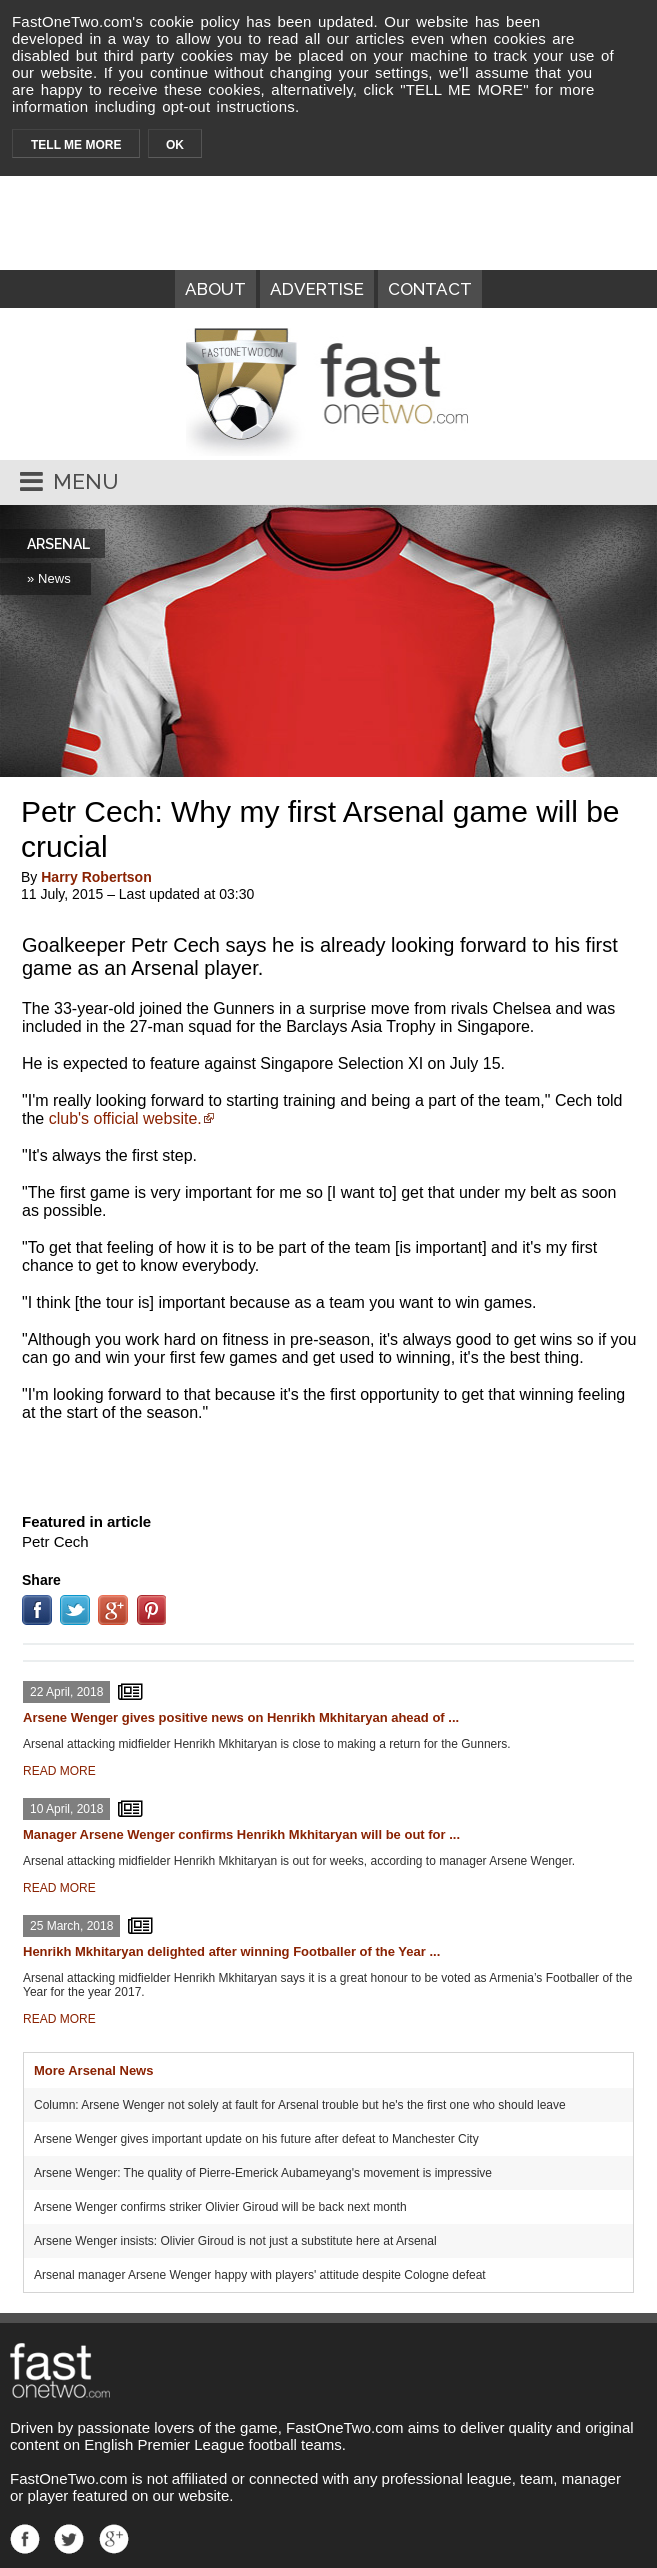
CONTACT (430, 289)
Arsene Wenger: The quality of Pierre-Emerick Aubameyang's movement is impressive (263, 2173)
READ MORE (59, 1771)
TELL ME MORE (76, 145)
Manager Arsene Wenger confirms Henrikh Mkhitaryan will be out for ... (241, 1834)
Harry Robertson (96, 877)
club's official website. (125, 1118)
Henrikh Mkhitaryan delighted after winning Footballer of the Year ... (231, 1951)
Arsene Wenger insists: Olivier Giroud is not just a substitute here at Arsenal (235, 2241)
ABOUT (215, 289)
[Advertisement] (329, 1463)
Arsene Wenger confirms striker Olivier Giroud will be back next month (220, 2207)
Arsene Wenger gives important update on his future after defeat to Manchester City (256, 2139)
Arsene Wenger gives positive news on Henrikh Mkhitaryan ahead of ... (241, 1717)
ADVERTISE (317, 289)
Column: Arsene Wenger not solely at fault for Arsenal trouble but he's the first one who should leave (300, 2105)
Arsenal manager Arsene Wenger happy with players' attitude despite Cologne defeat (260, 2275)
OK (175, 145)
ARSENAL (58, 544)
